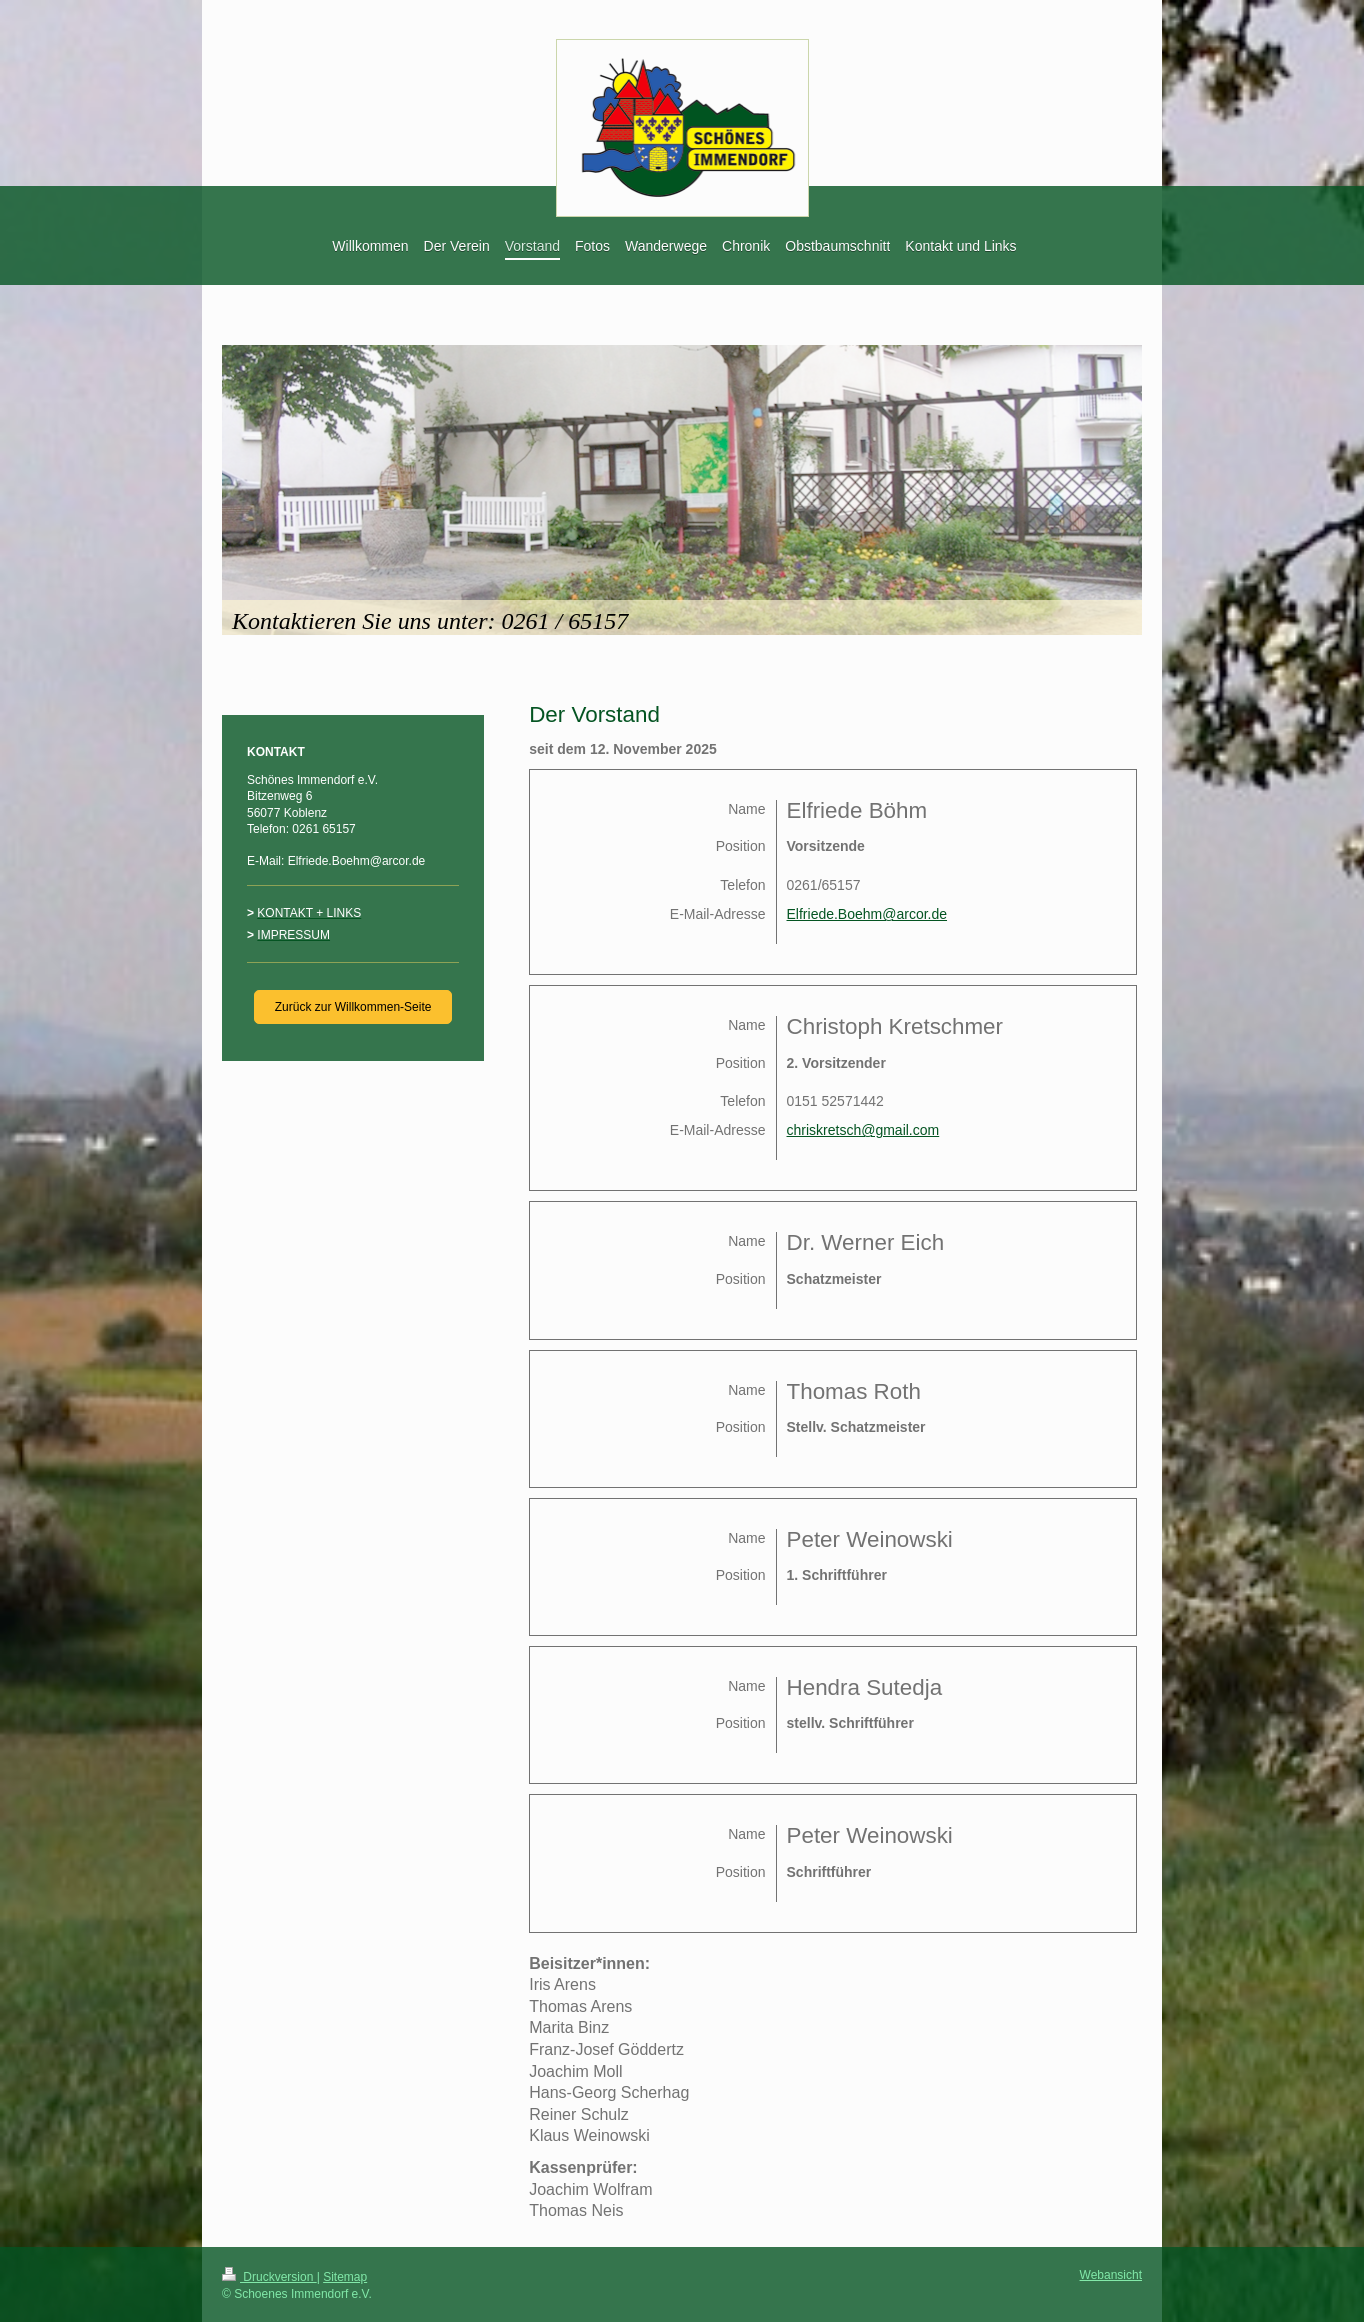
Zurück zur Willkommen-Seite (353, 1007)
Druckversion (269, 2277)
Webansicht (1111, 2275)
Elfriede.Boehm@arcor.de (867, 914)
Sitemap (345, 2277)
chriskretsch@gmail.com (863, 1130)
